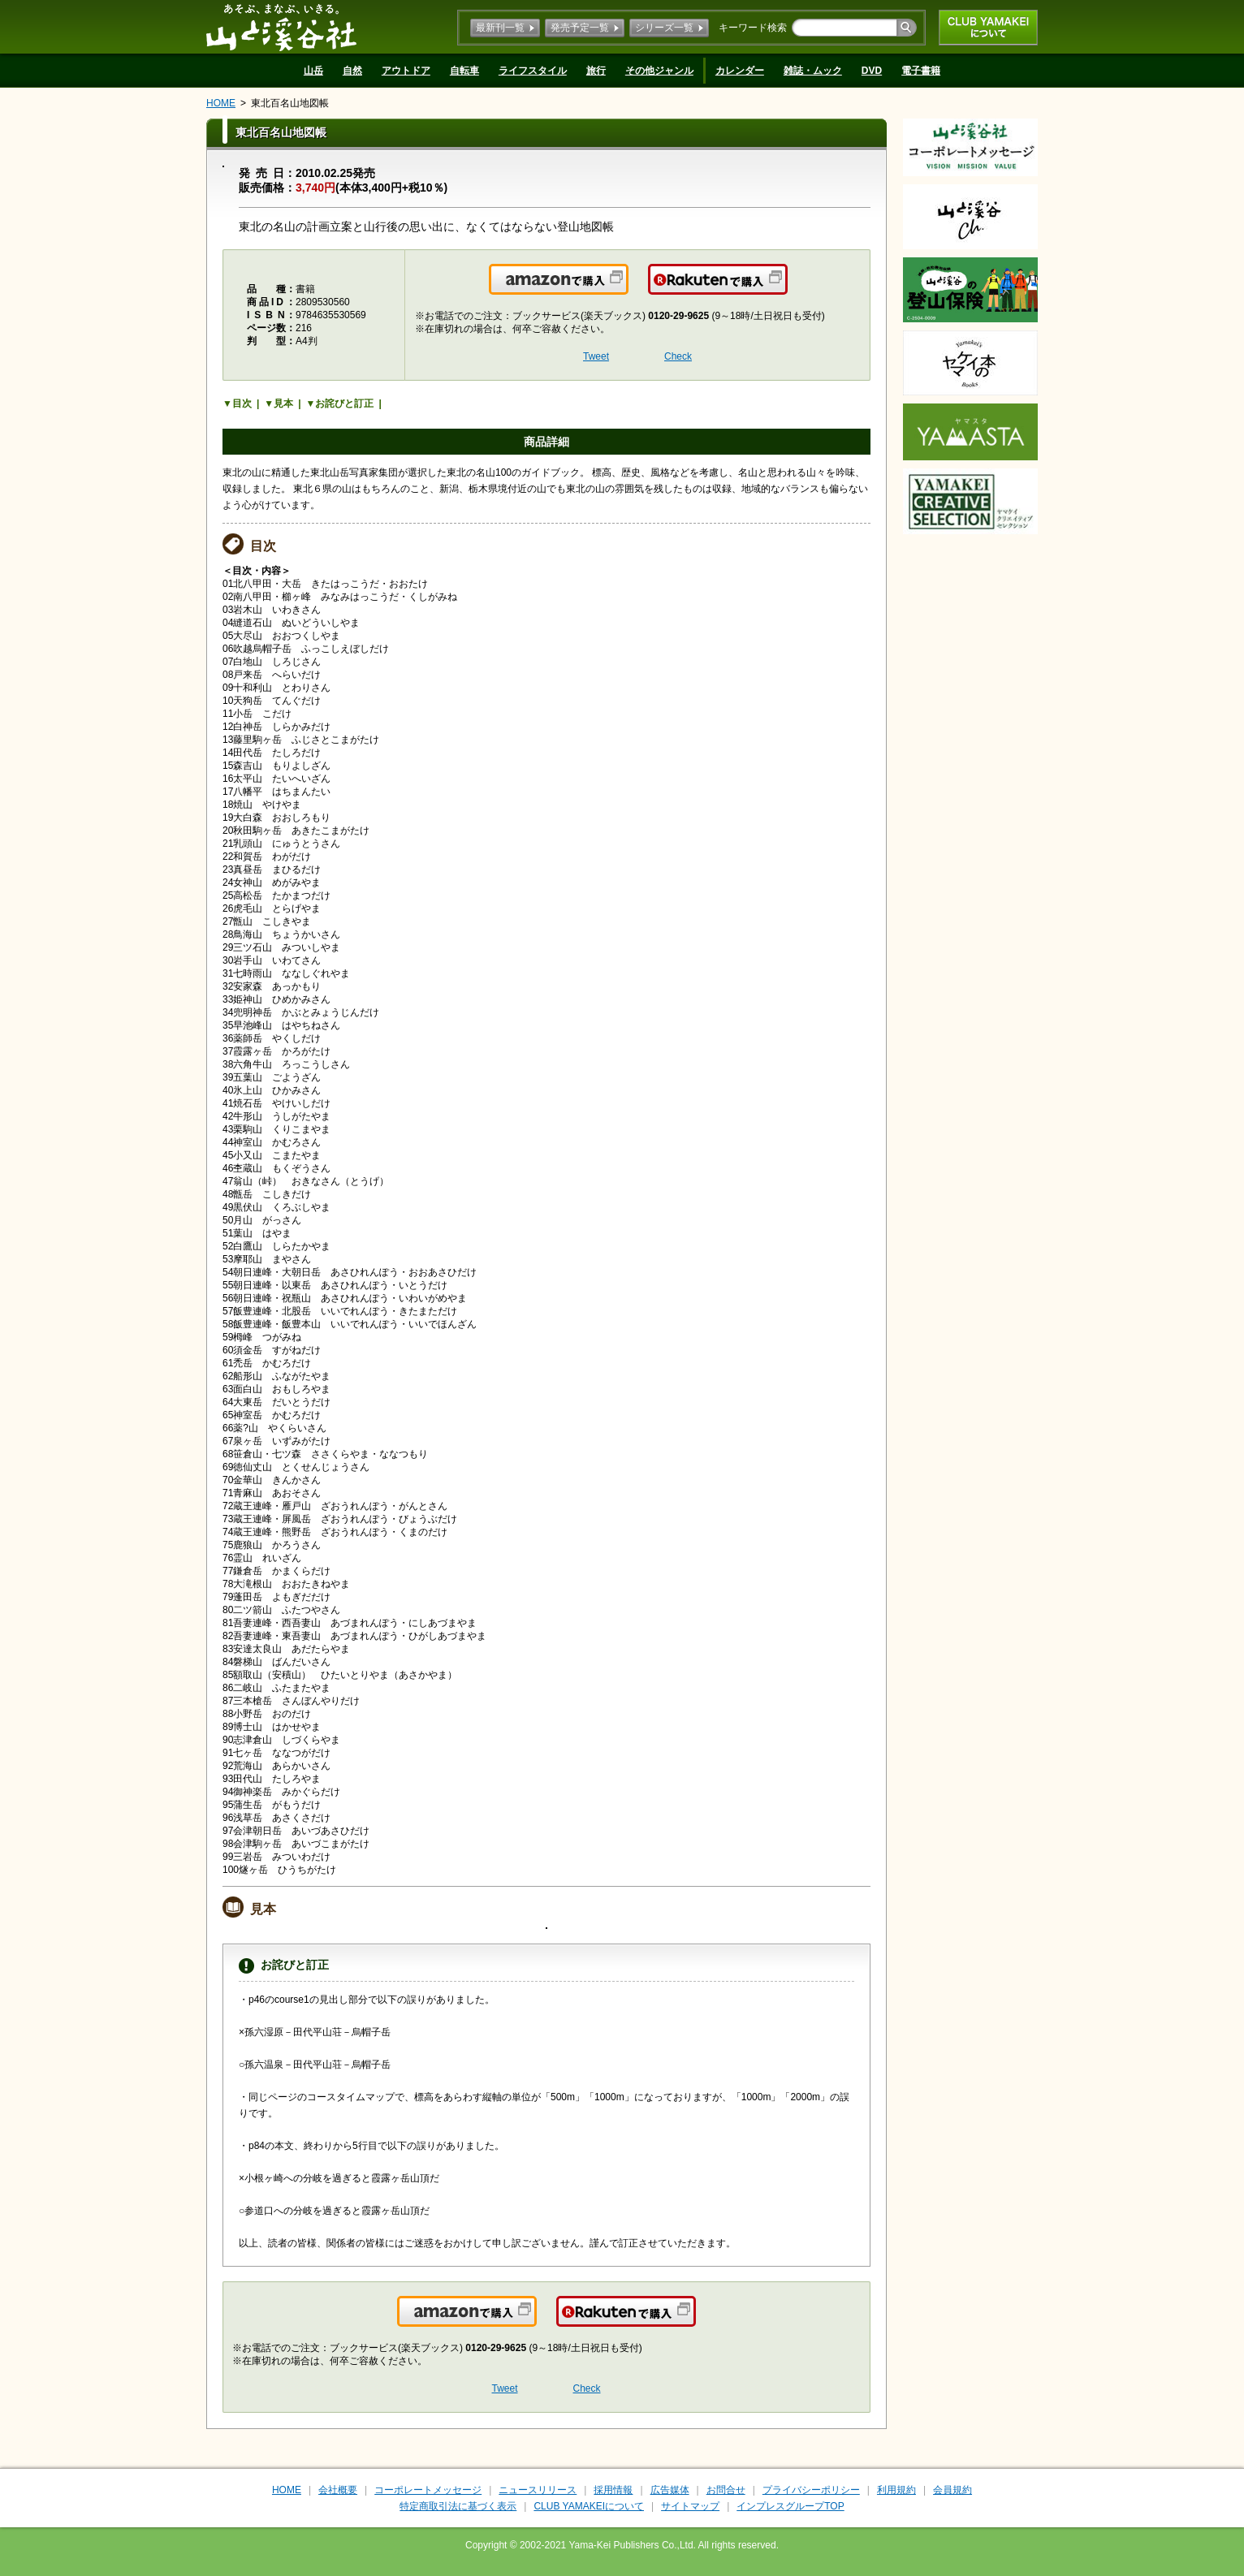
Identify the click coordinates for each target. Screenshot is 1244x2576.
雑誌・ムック (813, 70)
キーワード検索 (753, 27)
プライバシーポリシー (811, 2490)
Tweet (596, 356)
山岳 (313, 70)
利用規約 (896, 2490)
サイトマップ (690, 2506)
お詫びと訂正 (344, 403)
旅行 (596, 70)
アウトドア (406, 70)
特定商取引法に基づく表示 (458, 2506)
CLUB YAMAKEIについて (988, 27)
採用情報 (613, 2490)
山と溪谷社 (281, 27)
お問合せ (725, 2490)
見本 (283, 403)
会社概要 (337, 2490)
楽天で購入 (786, 289)
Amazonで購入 (627, 289)
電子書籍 (920, 70)
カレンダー (739, 70)
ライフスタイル (533, 70)
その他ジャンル (659, 70)
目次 (242, 403)
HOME (220, 103)
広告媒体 (669, 2490)
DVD (872, 70)
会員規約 (952, 2490)
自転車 (464, 70)
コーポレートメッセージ (428, 2490)
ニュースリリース (538, 2490)
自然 (352, 70)
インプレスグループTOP (790, 2506)
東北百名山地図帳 (290, 103)
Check (678, 356)
